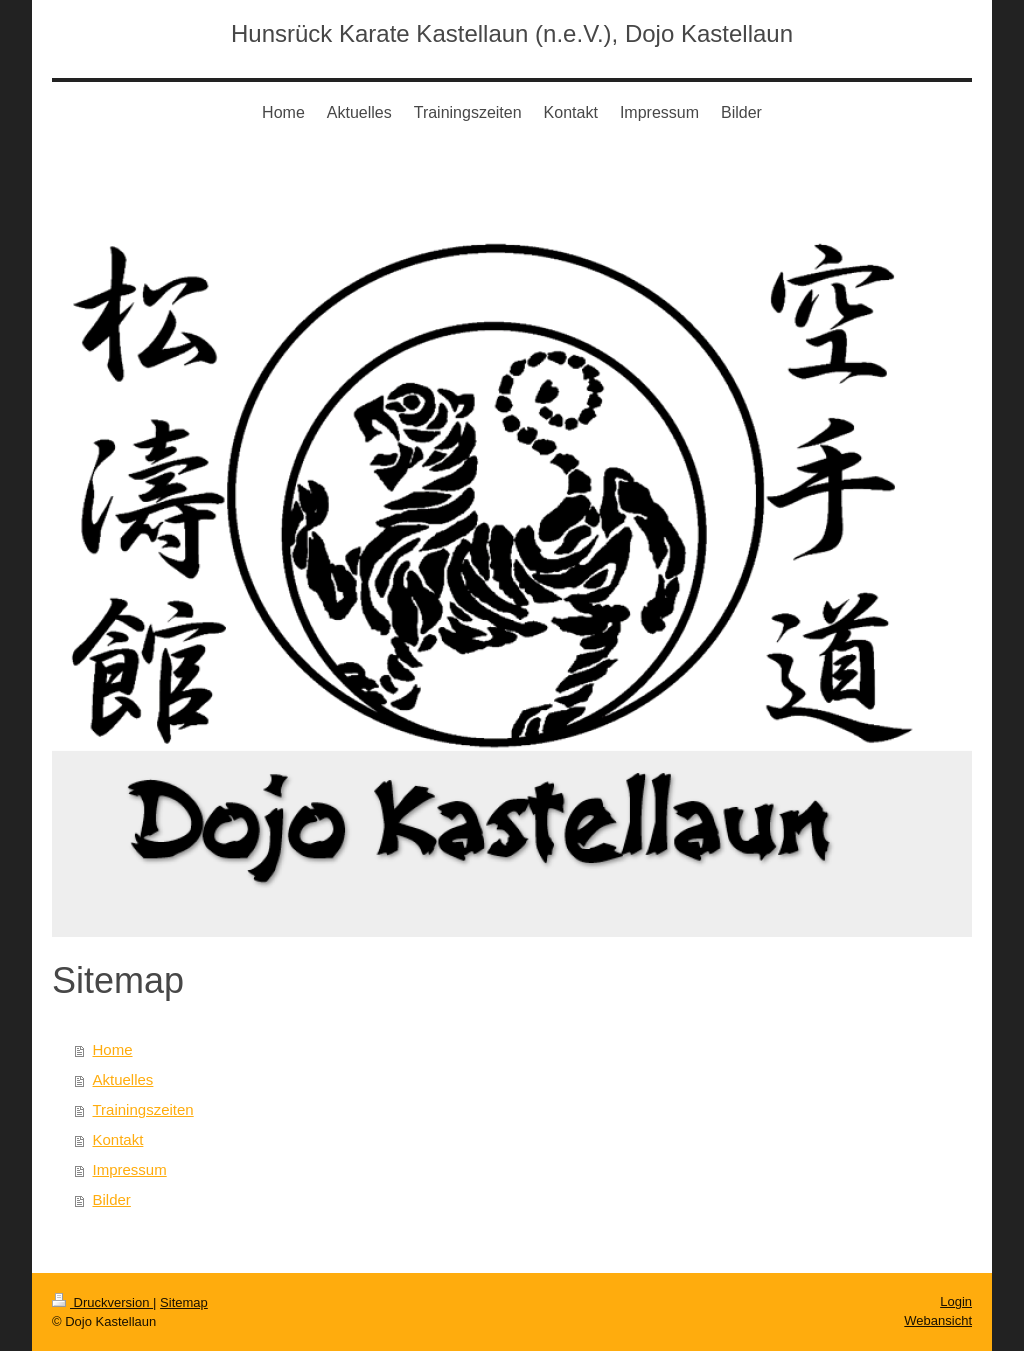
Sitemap (184, 1302)
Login (956, 1301)
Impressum (130, 1169)
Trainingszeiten (143, 1109)
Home (113, 1049)
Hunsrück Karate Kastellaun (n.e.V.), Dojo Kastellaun (512, 33)
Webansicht (938, 1320)
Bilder (112, 1199)
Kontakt (118, 1139)
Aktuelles (123, 1079)
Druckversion (102, 1302)
